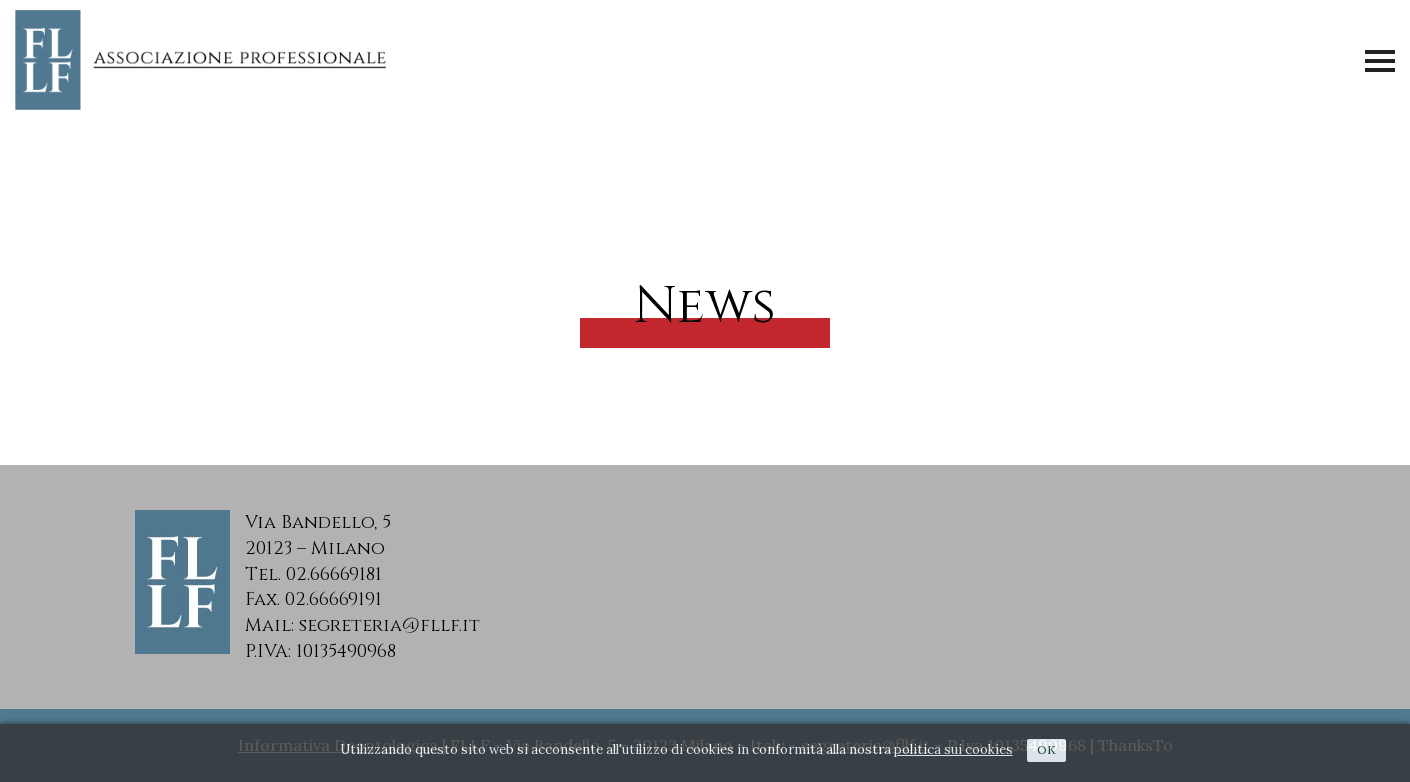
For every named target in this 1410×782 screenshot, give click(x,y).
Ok (1046, 749)
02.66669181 (334, 574)
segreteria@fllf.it (389, 625)
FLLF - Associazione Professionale (205, 60)
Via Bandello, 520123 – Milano (318, 535)
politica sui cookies (953, 749)
